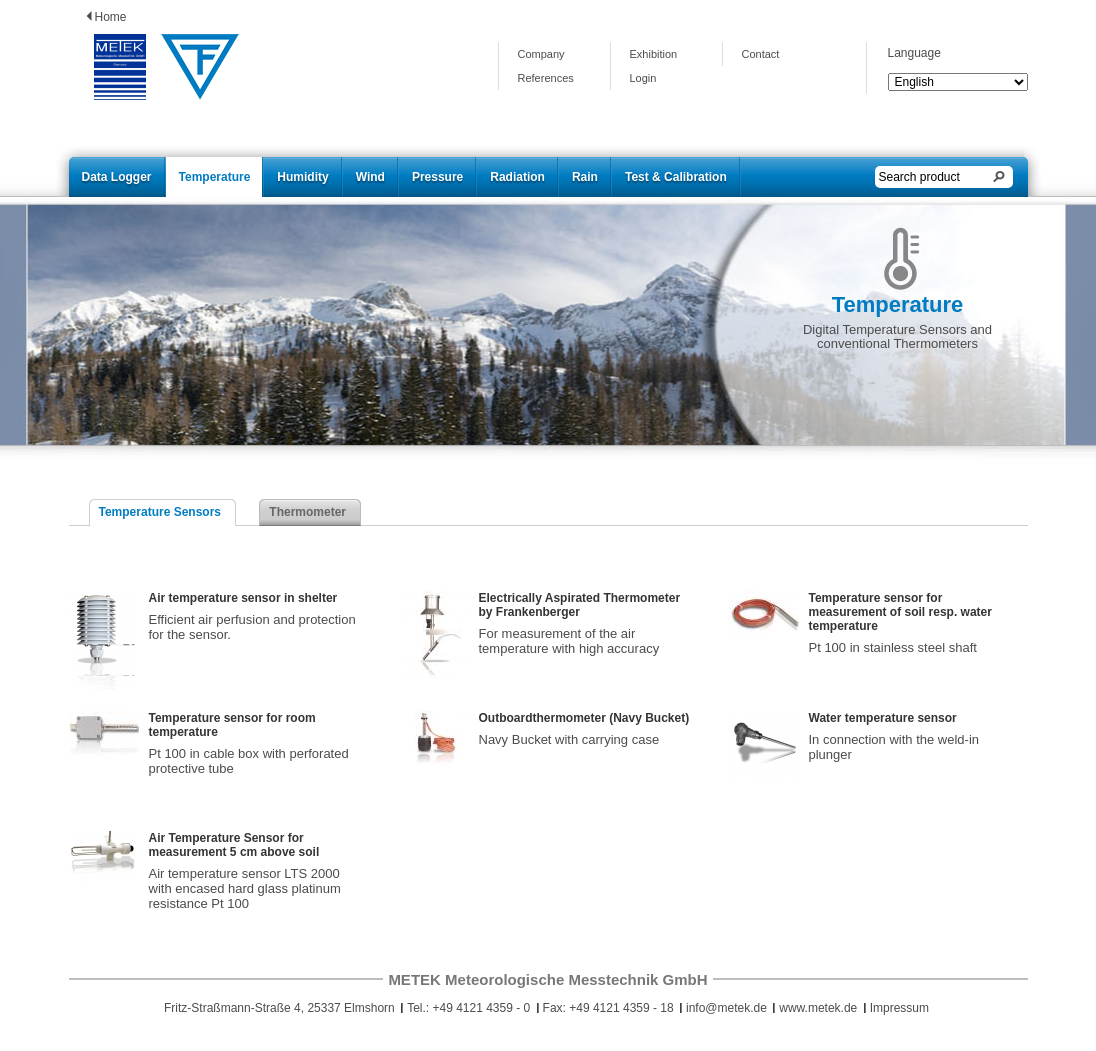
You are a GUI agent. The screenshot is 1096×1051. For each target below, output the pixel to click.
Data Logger (117, 177)
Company (541, 54)
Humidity (302, 177)
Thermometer (307, 512)
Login (643, 78)
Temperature (215, 177)
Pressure (437, 177)
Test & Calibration (676, 177)
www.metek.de (818, 1008)
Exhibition (654, 54)
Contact (761, 54)
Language (914, 53)
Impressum (899, 1008)
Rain (585, 177)
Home (111, 17)
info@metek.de (726, 1008)
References (546, 78)
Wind (370, 177)
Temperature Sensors (160, 512)
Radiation (517, 177)
